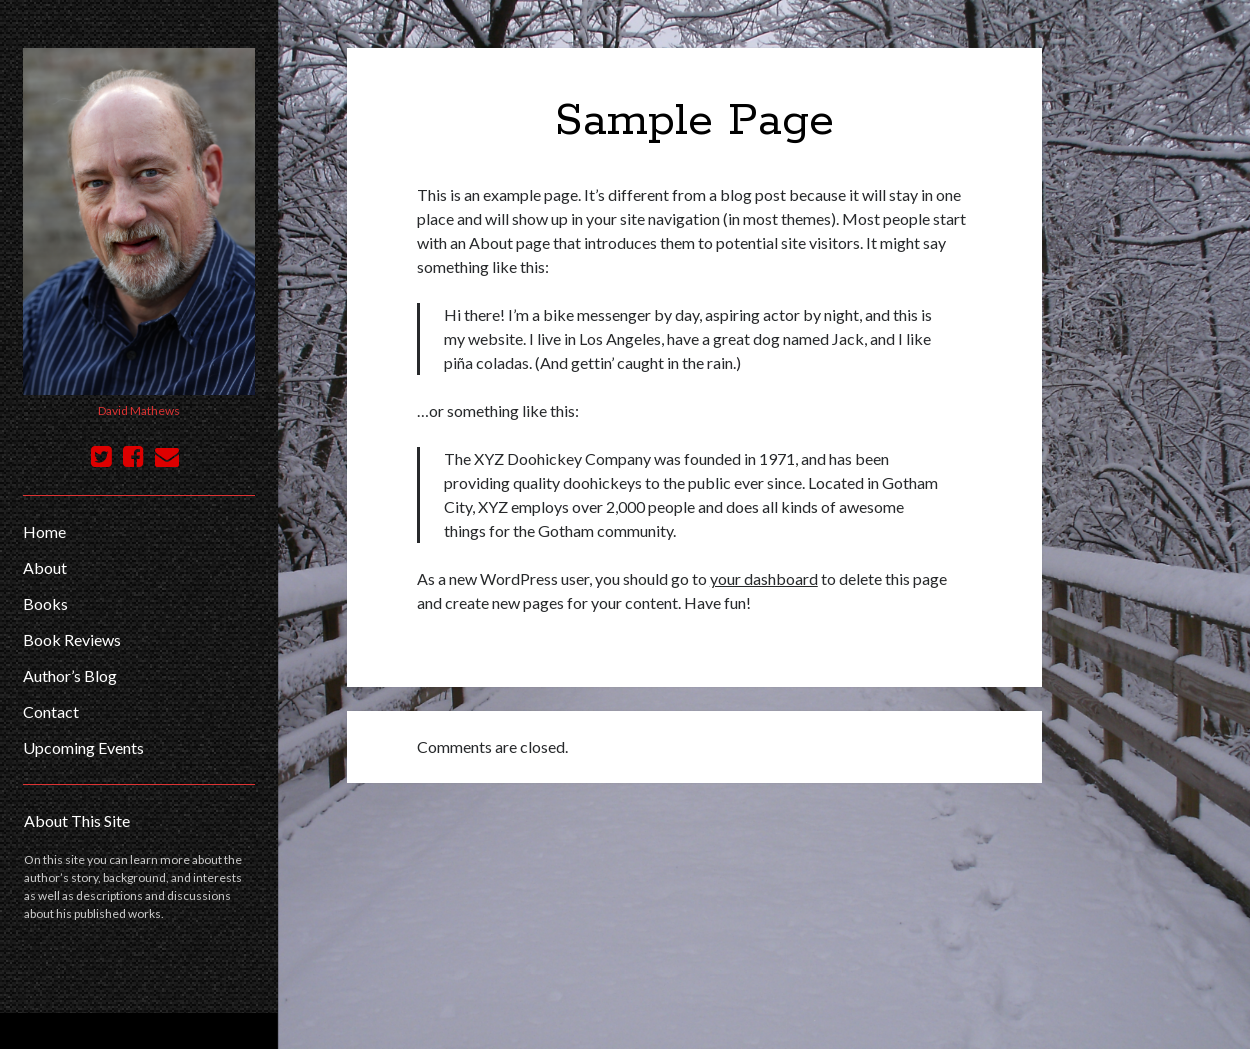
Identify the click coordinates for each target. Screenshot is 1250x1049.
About (45, 567)
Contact (51, 711)
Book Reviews (72, 639)
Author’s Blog (70, 675)
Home (44, 531)
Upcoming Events (83, 747)
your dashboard (764, 578)
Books (45, 603)
